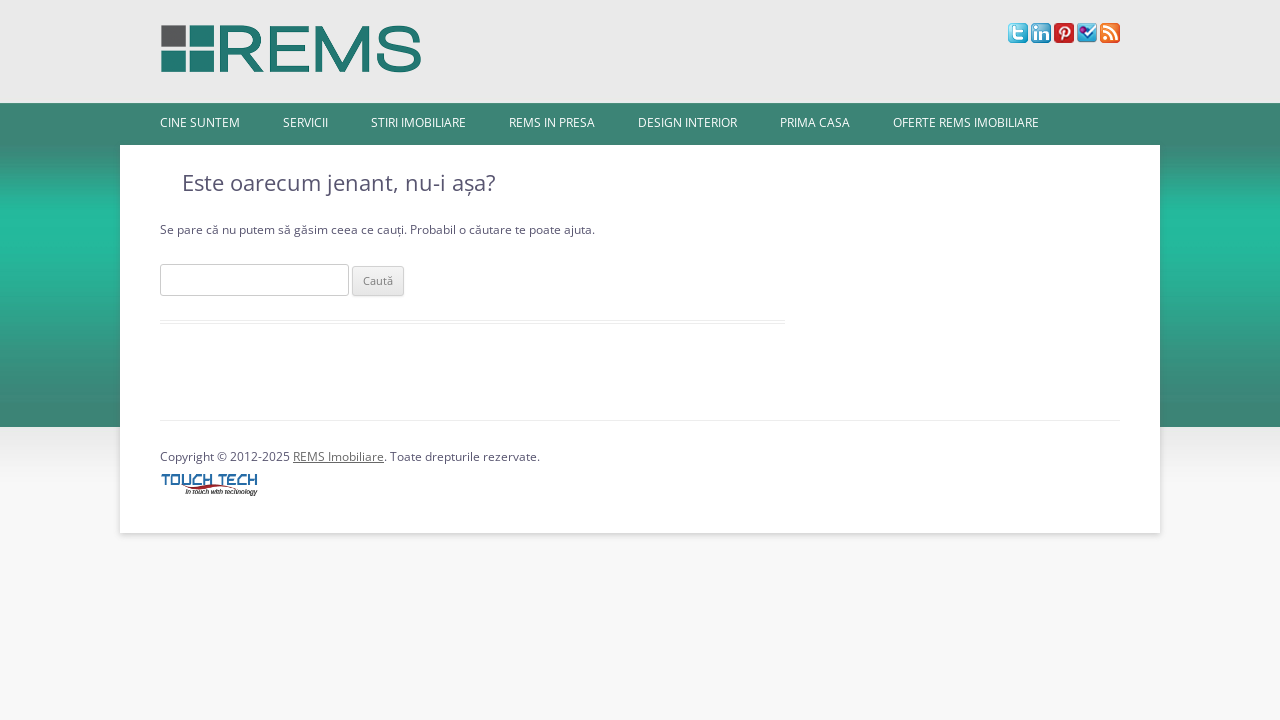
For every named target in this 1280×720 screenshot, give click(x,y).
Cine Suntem (200, 122)
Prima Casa (815, 122)
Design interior (687, 122)
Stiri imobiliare (418, 122)
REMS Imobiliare (338, 456)
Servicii (305, 122)
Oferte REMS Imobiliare (966, 122)
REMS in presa (552, 122)
